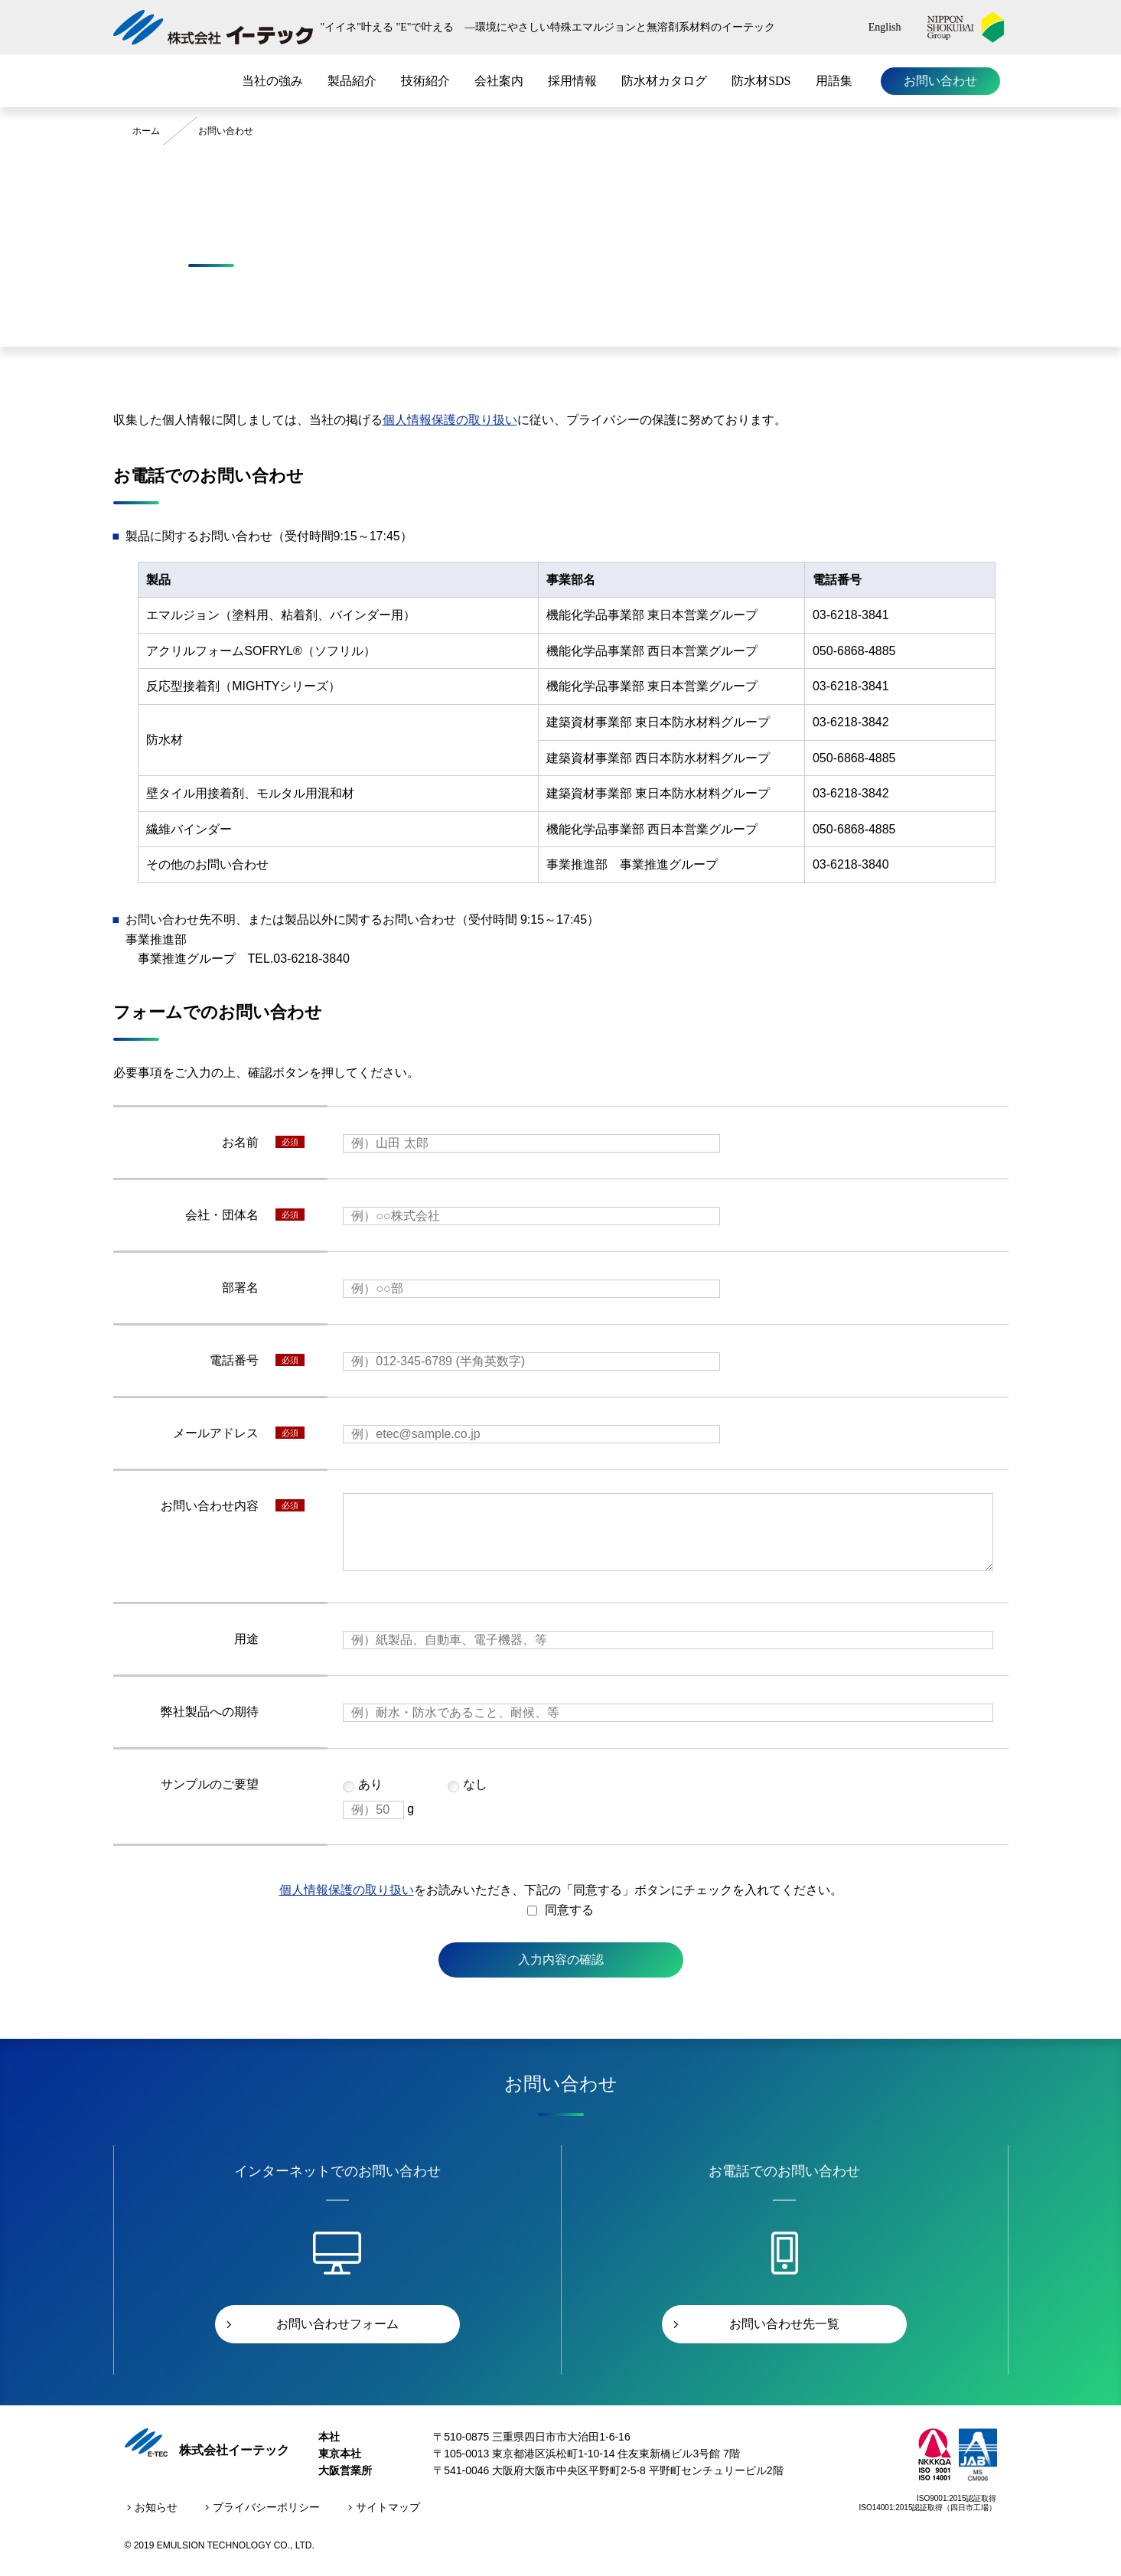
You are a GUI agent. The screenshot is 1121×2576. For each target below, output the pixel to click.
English (884, 27)
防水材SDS (761, 80)
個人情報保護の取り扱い (450, 419)
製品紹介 (352, 80)
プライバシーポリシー (266, 2507)
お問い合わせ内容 (210, 1505)
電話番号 (234, 1360)
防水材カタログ (664, 80)
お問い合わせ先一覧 (784, 2323)
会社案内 (498, 80)
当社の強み (272, 80)
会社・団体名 (222, 1214)
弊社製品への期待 (210, 1711)
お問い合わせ (940, 80)
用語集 (834, 80)
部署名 (240, 1287)
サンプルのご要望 (210, 1784)
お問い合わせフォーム (337, 2323)
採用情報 (572, 80)
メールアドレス (216, 1433)
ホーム (146, 131)
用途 (246, 1638)
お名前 (240, 1142)
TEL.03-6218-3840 (299, 958)
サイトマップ (388, 2507)
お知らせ (156, 2507)
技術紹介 (425, 80)
